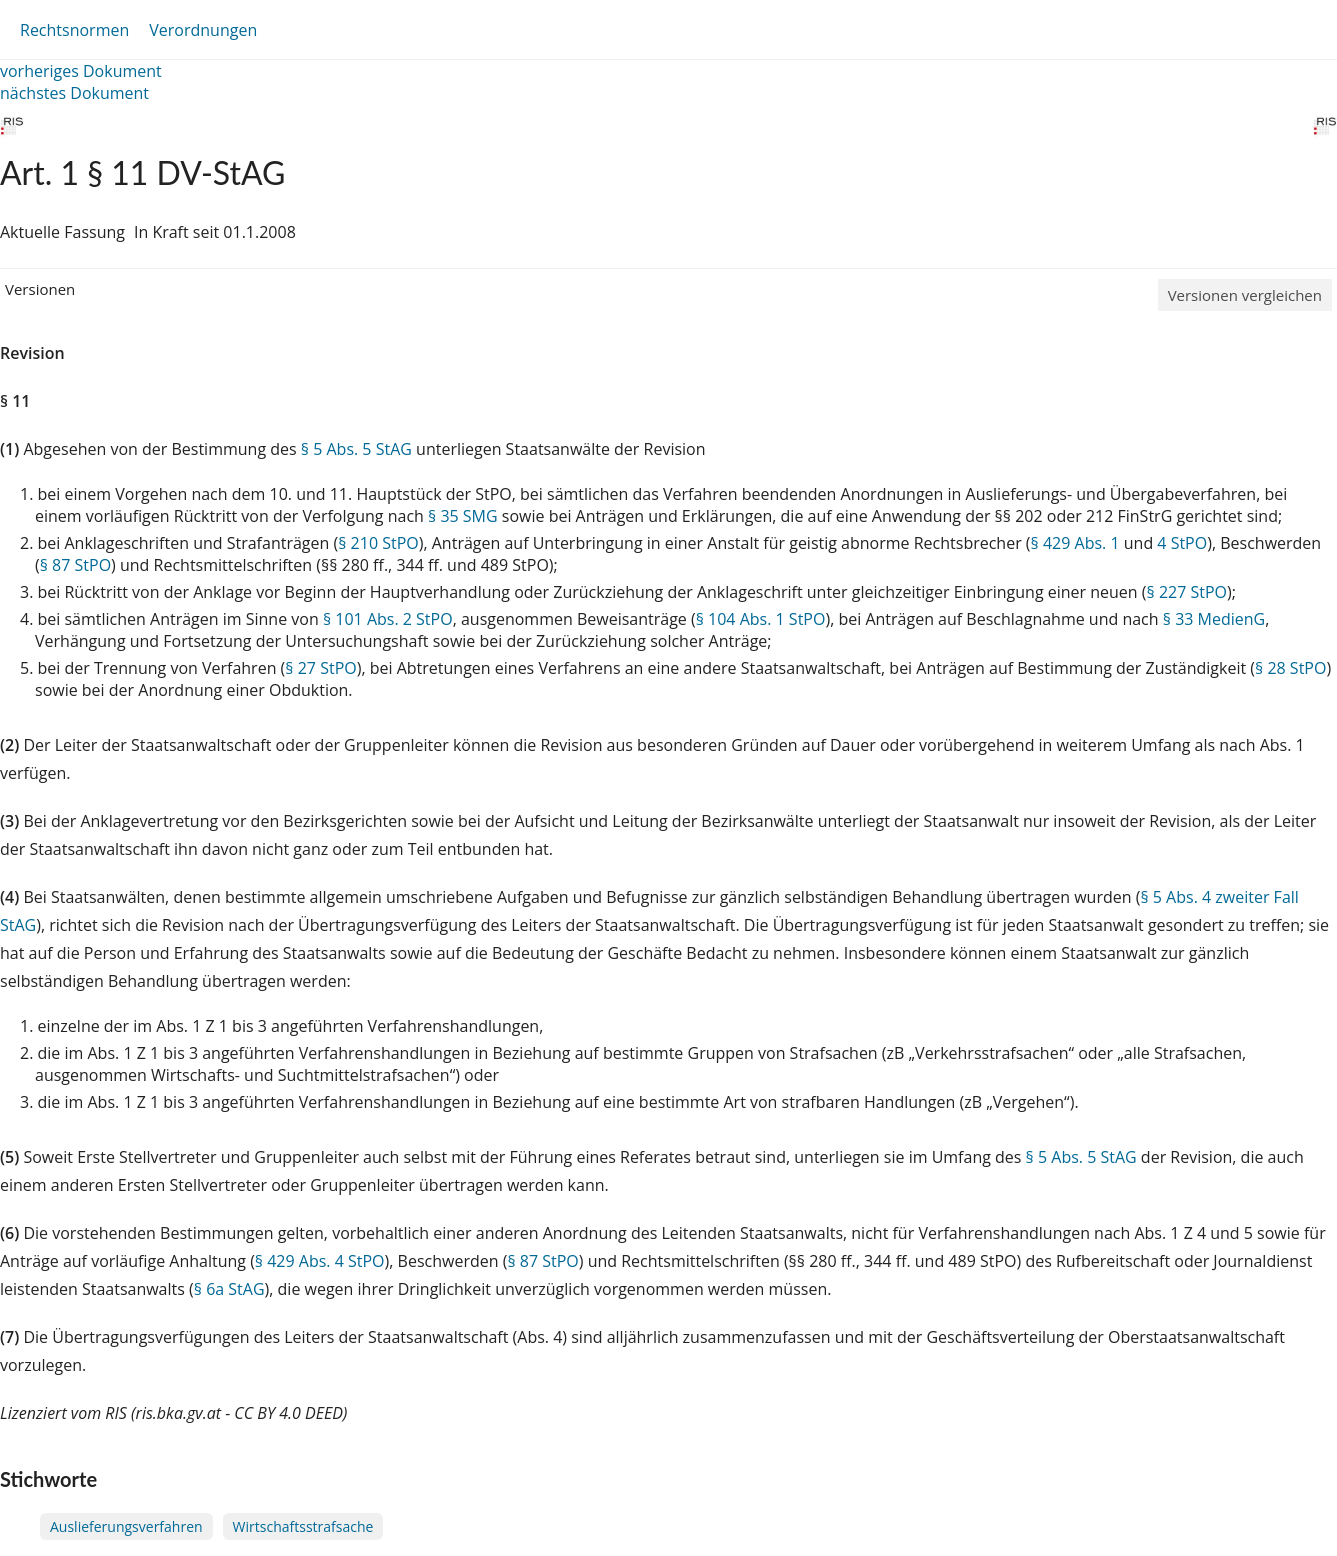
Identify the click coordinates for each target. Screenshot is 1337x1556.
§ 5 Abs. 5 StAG (356, 449)
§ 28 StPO (1290, 668)
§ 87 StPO (75, 565)
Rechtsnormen (74, 30)
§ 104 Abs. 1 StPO (761, 619)
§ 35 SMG (463, 516)
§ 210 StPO (378, 543)
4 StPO (1182, 543)
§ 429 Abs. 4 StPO (320, 1261)
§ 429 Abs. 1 (1075, 543)
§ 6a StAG (229, 1289)
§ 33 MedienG (1214, 619)
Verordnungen (203, 30)
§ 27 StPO (320, 668)
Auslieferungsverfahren (126, 1526)
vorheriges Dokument (81, 71)
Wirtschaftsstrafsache (303, 1526)
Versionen (40, 289)
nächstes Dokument (74, 93)
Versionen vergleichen (1245, 295)
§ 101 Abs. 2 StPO (388, 619)
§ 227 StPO (1187, 592)
